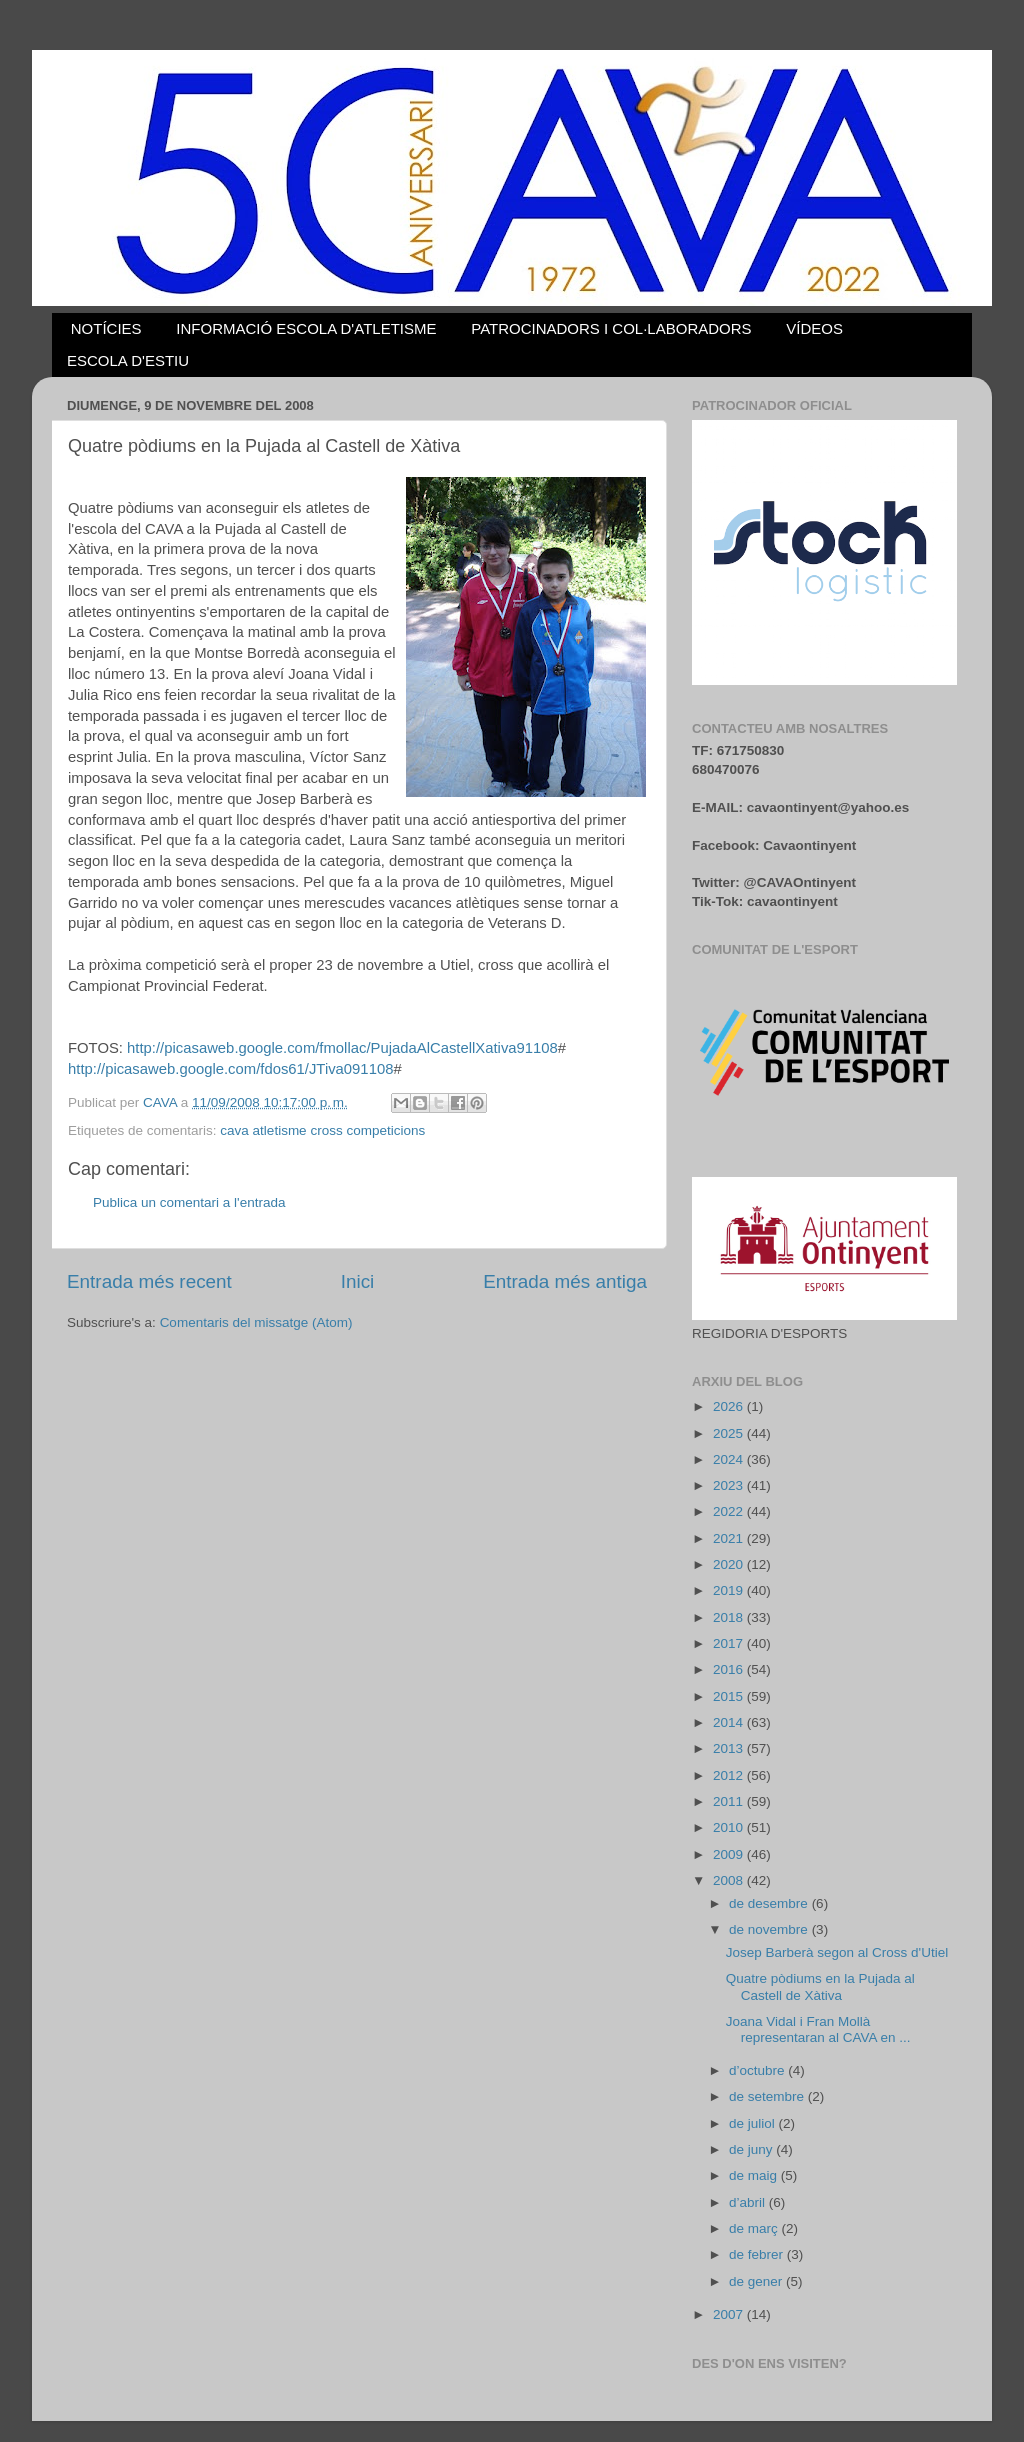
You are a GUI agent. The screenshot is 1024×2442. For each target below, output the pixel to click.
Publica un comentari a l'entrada (189, 1202)
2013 (730, 1748)
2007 (730, 2314)
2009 (730, 1854)
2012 (730, 1775)
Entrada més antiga (565, 1281)
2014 (730, 1722)
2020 (730, 1564)
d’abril (749, 2202)
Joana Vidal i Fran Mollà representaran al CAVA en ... (818, 2029)
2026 (730, 1406)
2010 (730, 1827)
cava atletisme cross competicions (322, 1130)
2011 (730, 1801)
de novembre (770, 1929)
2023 (730, 1485)
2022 (730, 1511)
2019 (730, 1590)
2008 (730, 1880)
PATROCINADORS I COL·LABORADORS (611, 328)
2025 (730, 1433)
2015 (730, 1696)
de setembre (768, 2096)
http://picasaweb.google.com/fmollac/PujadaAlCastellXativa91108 (342, 1048)
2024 (730, 1459)
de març (755, 2228)
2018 (730, 1617)
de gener (757, 2281)
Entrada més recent (149, 1281)
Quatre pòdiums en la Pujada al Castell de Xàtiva (820, 1986)
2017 (730, 1643)
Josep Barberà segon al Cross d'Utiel (837, 1952)
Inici (358, 1281)
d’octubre (758, 2070)
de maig (755, 2175)
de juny (752, 2149)
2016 (730, 1669)
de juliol (754, 2123)
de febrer (758, 2254)
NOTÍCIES (106, 328)
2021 (730, 1538)
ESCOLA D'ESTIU (128, 360)
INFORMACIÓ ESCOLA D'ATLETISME (306, 328)
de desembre (770, 1903)
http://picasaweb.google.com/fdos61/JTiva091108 (230, 1069)
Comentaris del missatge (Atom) (256, 1322)
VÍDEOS (814, 328)
